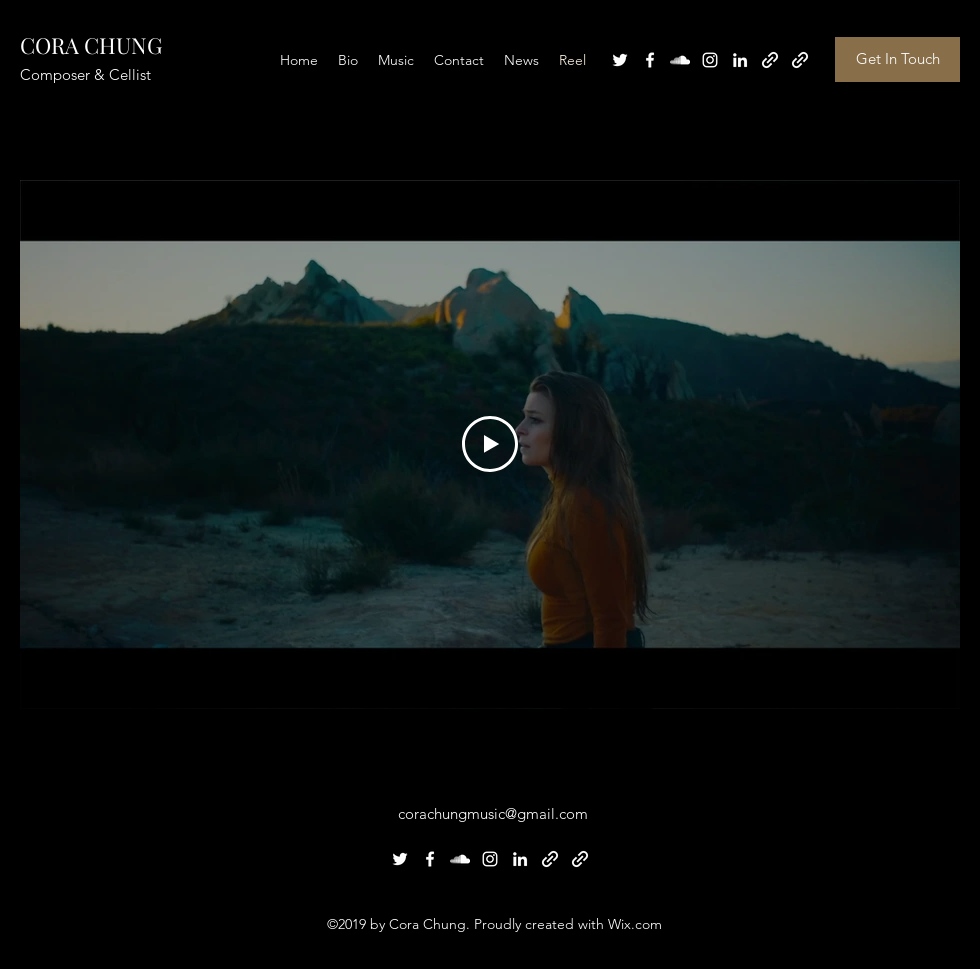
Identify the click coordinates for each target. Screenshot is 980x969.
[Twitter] (620, 60)
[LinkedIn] (740, 60)
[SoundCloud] (680, 60)
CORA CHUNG (91, 45)
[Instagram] (710, 60)
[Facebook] (650, 60)
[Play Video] (490, 444)
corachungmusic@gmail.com (493, 813)
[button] (897, 59)
